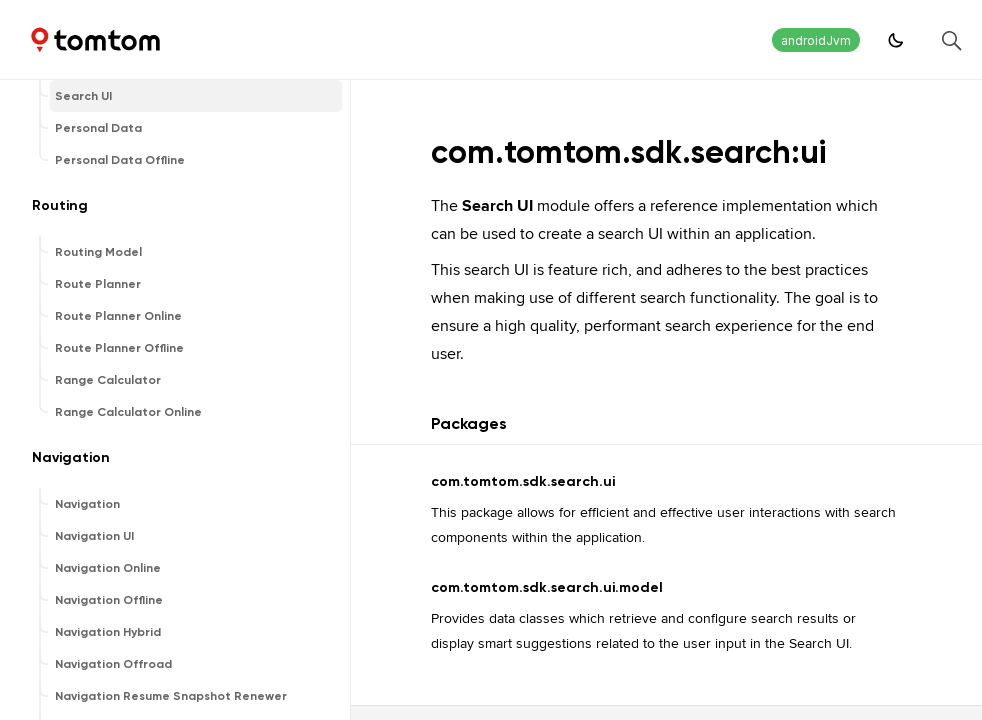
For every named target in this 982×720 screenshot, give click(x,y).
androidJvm (816, 40)
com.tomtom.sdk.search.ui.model (547, 587)
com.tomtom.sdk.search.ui (523, 481)
